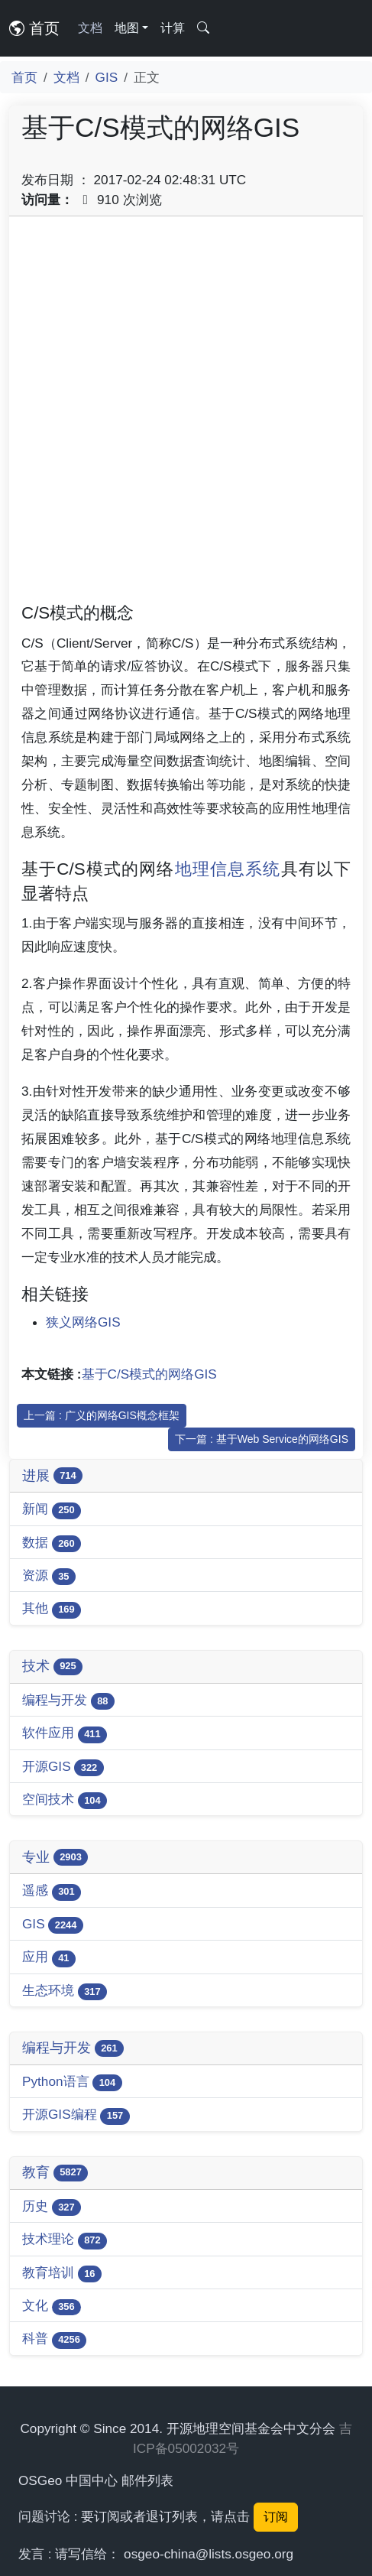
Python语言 (72, 2082)
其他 (51, 1609)
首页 (34, 28)
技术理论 (64, 2240)
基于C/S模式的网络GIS (149, 1374)
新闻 (51, 1510)
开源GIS (63, 1767)
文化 (51, 2306)
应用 (49, 1958)
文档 (90, 27)
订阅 (276, 2516)
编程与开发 (68, 1701)
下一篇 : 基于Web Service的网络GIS (261, 1439)
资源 (49, 1576)
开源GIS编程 (76, 2115)
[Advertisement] (186, 415)
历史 (51, 2207)
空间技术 (64, 1800)
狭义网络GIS (83, 1322)
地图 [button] (127, 27)
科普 (54, 2339)
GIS (106, 77)
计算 (172, 27)
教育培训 (62, 2273)
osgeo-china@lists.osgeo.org (208, 2553)
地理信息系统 (228, 869)
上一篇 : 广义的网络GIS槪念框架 (102, 1415)
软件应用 (64, 1734)
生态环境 (64, 1991)
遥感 (51, 1891)
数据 (51, 1543)
